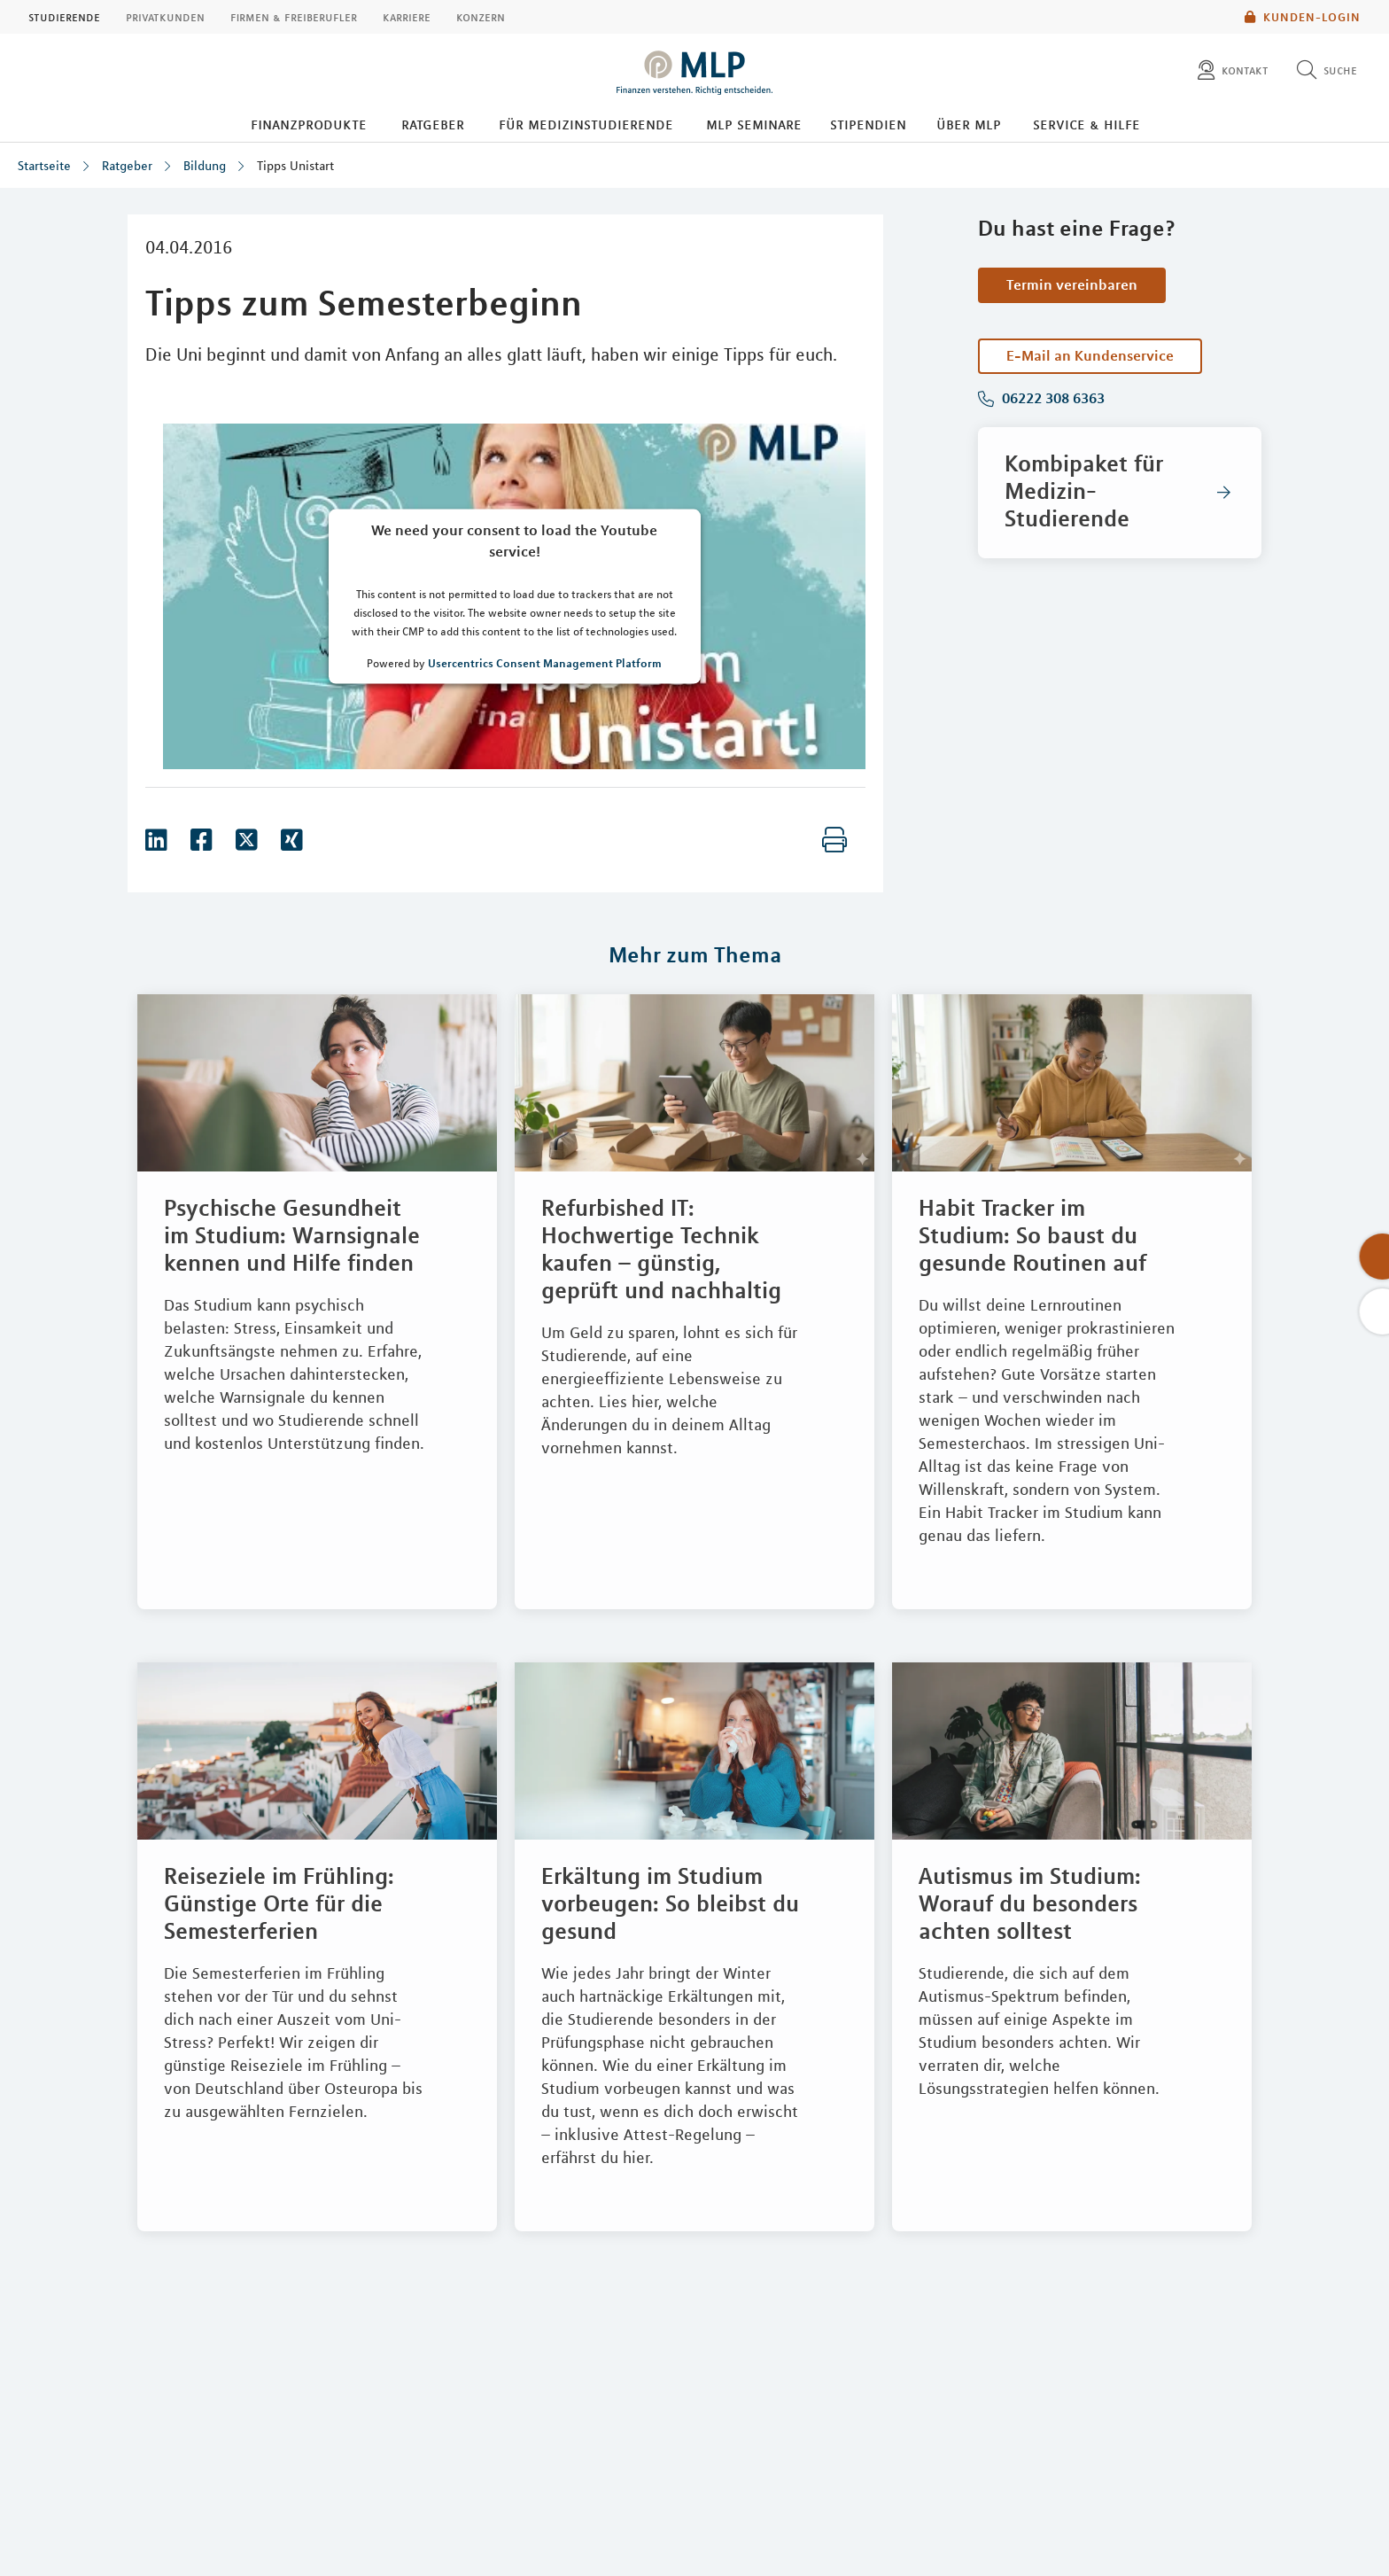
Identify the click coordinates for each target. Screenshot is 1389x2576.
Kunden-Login (1303, 17)
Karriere (407, 17)
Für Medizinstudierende (586, 124)
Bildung (204, 166)
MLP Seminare (754, 124)
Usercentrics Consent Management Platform (545, 663)
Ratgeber (432, 124)
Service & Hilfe (1086, 124)
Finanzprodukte (309, 124)
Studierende (64, 17)
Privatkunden (165, 17)
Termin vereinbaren (1071, 284)
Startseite (44, 166)
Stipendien (868, 124)
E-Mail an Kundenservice (1090, 355)
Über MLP (968, 124)
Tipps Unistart (295, 166)
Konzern (480, 17)
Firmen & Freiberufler (293, 17)
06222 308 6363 (1051, 399)
